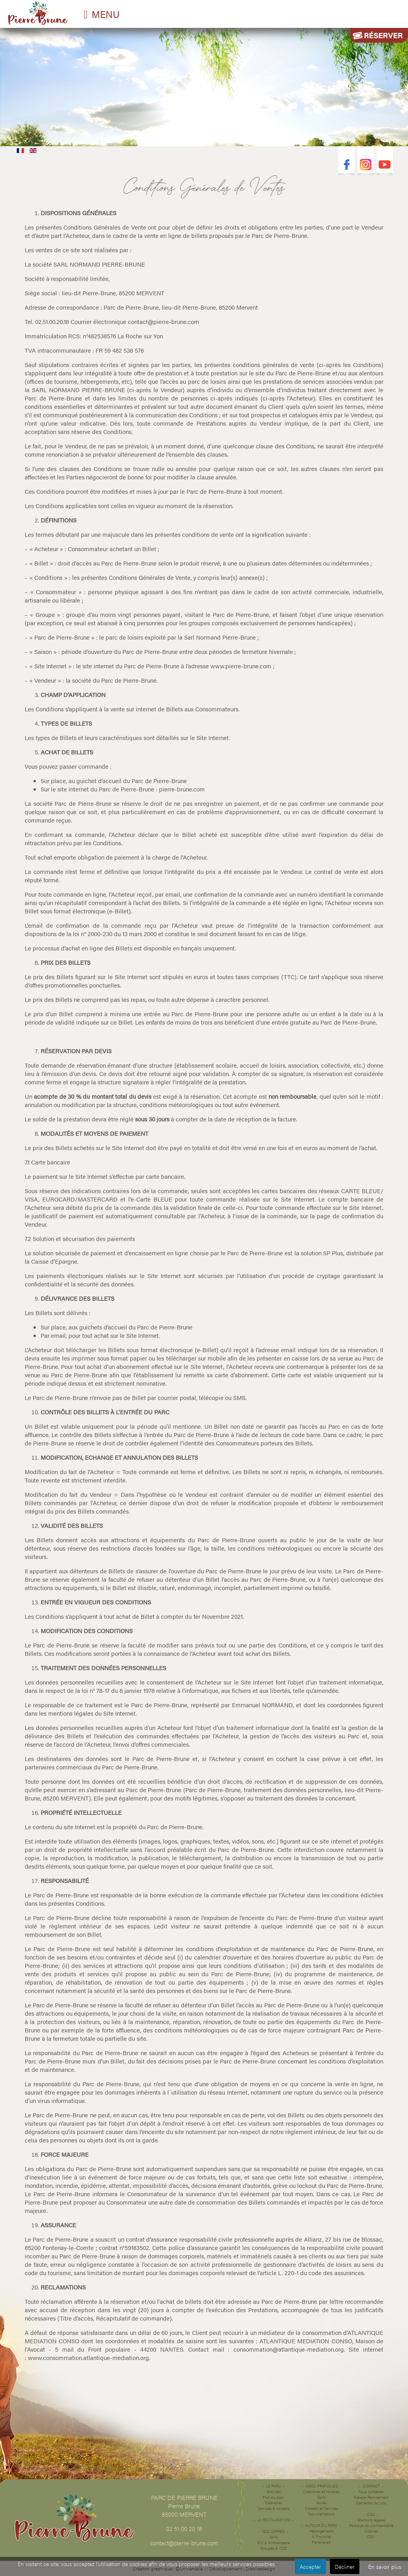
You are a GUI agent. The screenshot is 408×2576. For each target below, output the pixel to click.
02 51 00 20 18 (184, 2528)
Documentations (321, 2514)
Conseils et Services (321, 2508)
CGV (371, 2536)
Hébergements (321, 2531)
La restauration (273, 2520)
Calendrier (273, 2502)
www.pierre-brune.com (240, 666)
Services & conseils (273, 2508)
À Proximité (321, 2536)
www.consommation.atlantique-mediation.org (88, 2357)
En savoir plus (384, 2566)
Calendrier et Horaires (321, 2491)
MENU (106, 14)
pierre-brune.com (182, 789)
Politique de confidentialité (371, 2525)
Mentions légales (371, 2520)
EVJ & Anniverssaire (273, 2542)
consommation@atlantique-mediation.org (288, 2349)
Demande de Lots (371, 2502)
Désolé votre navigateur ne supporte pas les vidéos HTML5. (204, 85)
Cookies (371, 2531)
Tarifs (273, 2537)
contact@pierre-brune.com (163, 321)
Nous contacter (371, 2491)
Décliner (345, 2566)
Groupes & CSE (273, 2548)
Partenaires (321, 2542)
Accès (321, 2502)
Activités (273, 2491)
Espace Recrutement (371, 2497)
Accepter (310, 2566)
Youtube (385, 165)
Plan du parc (273, 2497)
